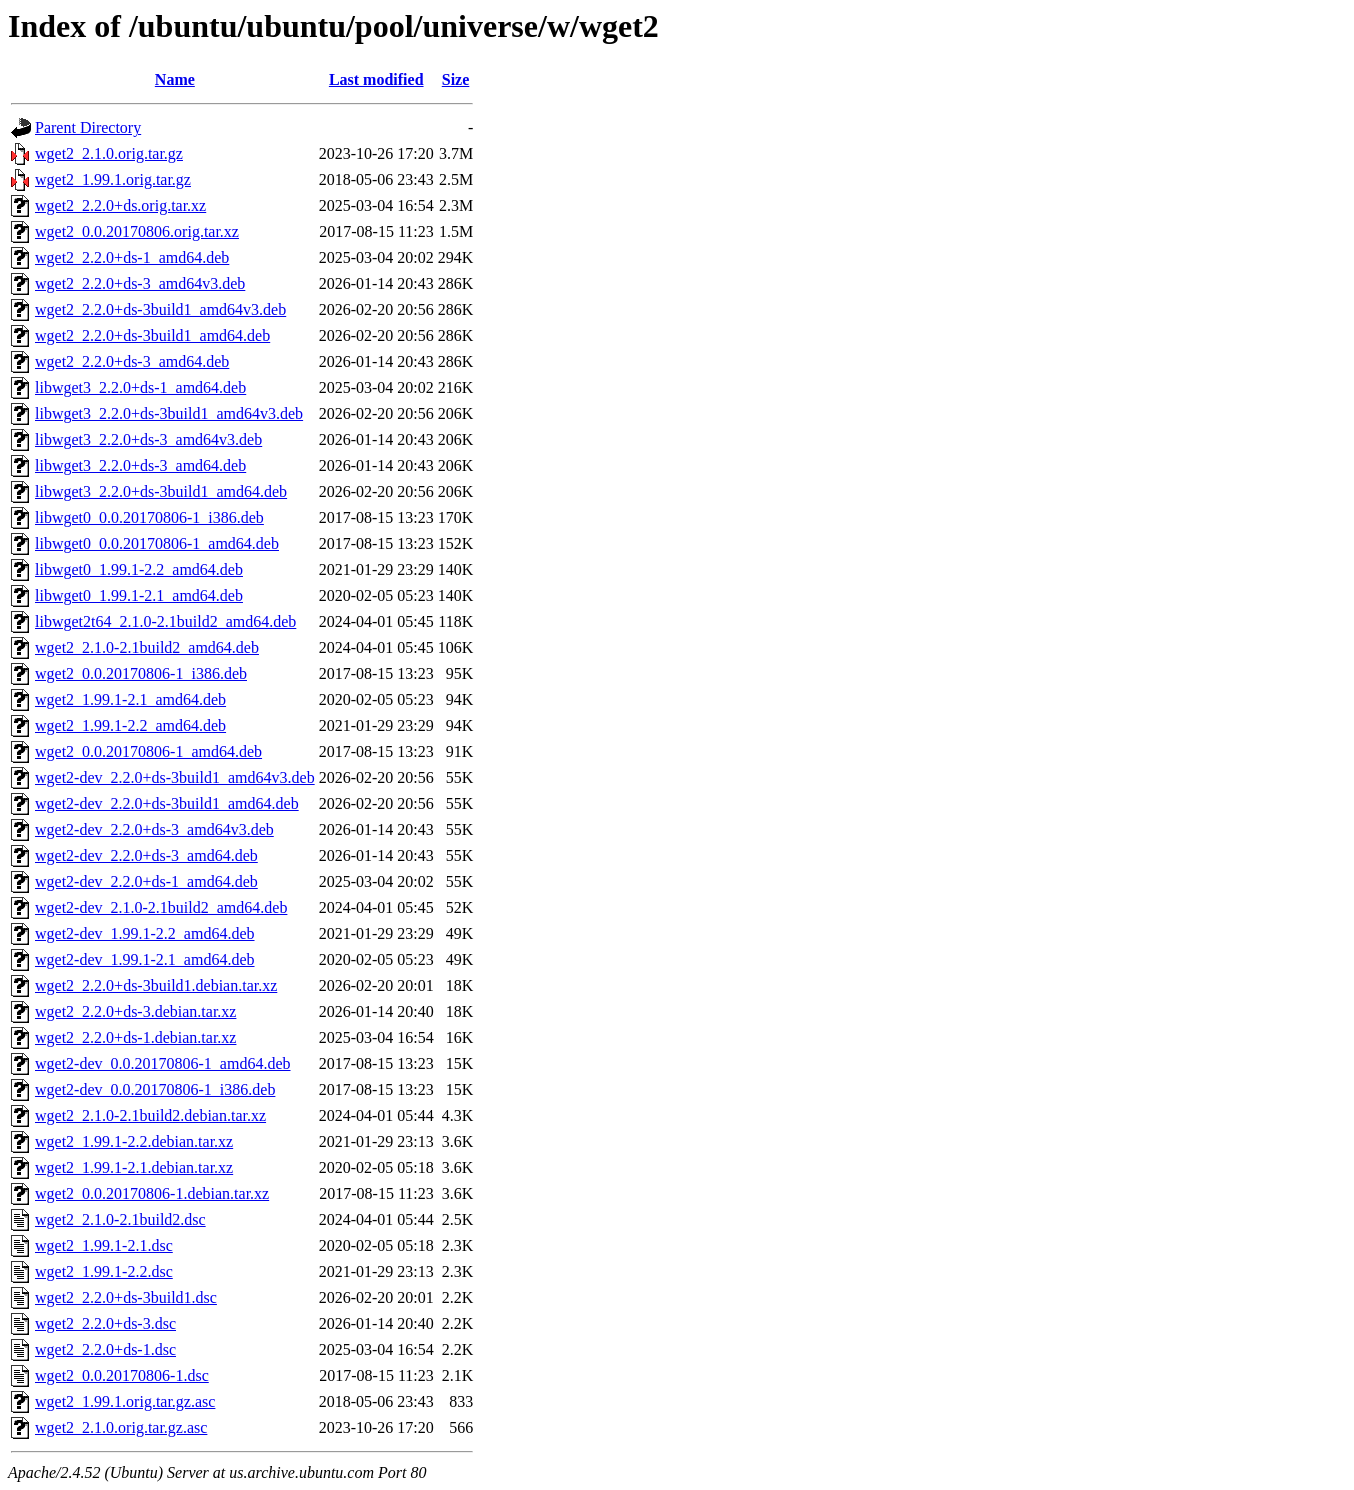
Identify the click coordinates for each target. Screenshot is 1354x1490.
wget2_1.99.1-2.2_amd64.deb (130, 725)
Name (175, 79)
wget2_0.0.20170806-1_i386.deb (141, 673)
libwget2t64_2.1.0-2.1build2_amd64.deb (165, 621)
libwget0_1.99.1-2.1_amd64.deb (139, 595)
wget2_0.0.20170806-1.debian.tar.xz (152, 1193)
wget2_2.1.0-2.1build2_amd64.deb (147, 647)
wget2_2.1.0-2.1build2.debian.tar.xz (150, 1115)
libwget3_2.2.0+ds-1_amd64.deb (140, 387)
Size (456, 79)
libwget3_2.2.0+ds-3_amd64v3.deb (148, 439)
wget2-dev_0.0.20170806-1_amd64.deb (163, 1063)
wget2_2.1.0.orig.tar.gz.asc (121, 1427)
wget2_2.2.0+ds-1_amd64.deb (132, 257)
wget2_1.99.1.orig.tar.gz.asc (125, 1401)
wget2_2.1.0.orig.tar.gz (109, 153)
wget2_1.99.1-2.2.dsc (104, 1271)
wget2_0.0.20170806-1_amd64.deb (148, 751)
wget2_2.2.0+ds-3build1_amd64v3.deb (160, 309)
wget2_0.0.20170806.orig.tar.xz (137, 231)
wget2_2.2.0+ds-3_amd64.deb (132, 361)
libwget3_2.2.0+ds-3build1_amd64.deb (161, 491)
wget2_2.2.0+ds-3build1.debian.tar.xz (156, 985)
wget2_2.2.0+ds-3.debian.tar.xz (135, 1011)
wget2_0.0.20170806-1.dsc (122, 1375)
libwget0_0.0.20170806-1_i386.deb (149, 517)
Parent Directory (88, 127)
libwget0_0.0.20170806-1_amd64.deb (157, 543)
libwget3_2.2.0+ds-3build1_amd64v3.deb (169, 413)
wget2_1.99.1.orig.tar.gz (113, 179)
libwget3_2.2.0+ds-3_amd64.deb (140, 465)
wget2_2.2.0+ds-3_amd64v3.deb (140, 283)
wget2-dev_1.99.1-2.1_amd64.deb (145, 959)
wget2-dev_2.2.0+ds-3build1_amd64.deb (167, 803)
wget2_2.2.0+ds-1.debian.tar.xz (135, 1037)
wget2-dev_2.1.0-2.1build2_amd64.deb (161, 907)
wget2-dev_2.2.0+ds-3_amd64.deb (146, 855)
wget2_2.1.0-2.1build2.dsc (120, 1219)
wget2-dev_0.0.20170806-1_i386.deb (155, 1089)
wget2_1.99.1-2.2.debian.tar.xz (134, 1141)
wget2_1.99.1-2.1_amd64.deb (130, 699)
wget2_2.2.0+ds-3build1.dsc (126, 1297)
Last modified (376, 79)
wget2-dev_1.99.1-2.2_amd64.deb (145, 933)
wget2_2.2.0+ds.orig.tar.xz (120, 205)
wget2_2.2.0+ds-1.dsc (105, 1349)
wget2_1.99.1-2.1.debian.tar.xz (134, 1167)
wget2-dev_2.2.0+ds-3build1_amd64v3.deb (175, 777)
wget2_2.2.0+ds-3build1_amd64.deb (152, 335)
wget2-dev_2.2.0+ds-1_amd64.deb (146, 881)
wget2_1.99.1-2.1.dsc (104, 1245)
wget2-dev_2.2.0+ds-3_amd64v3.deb (154, 829)
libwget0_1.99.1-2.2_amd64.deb (139, 569)
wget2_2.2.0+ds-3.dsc (105, 1323)
